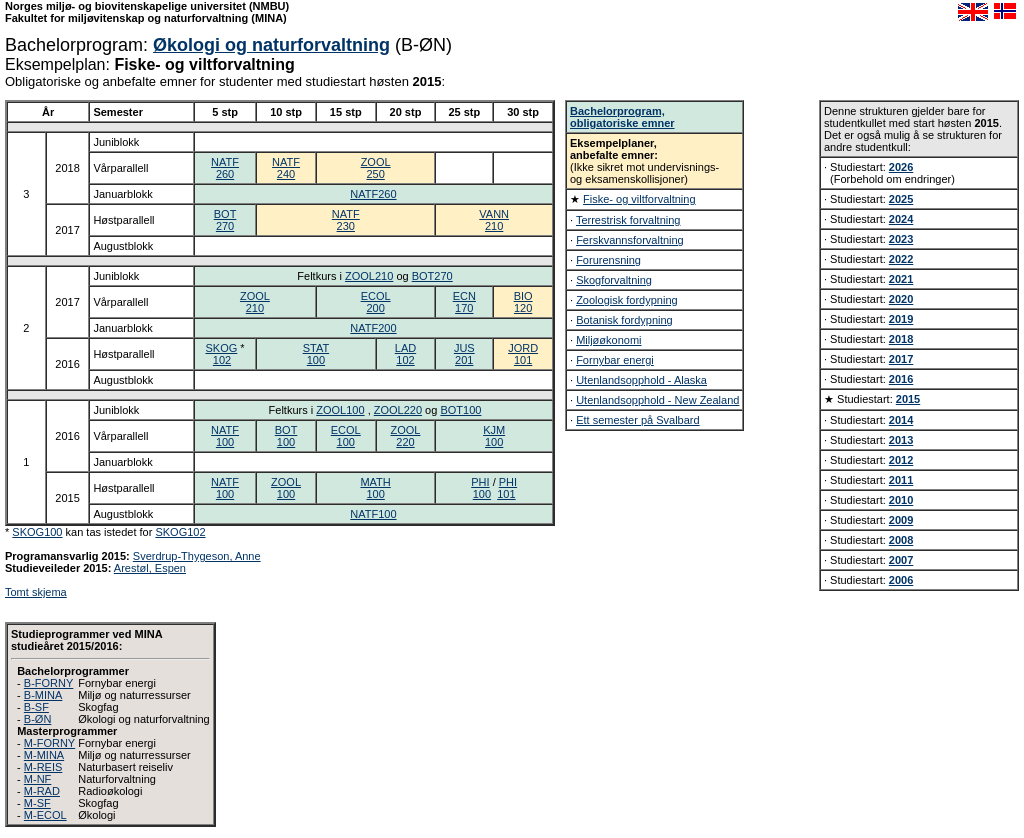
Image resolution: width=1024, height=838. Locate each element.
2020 (901, 299)
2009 (901, 520)
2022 (901, 259)
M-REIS (43, 767)
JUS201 (464, 354)
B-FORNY (49, 683)
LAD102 (405, 354)
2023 (901, 239)
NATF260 (225, 168)
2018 (901, 339)
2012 (901, 460)
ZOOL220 (398, 410)
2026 (901, 167)
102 (222, 360)
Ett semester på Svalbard (638, 420)
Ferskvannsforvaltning (630, 240)
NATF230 (346, 220)
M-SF (37, 803)
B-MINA (43, 695)
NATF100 (225, 436)
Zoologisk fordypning (627, 300)
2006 (901, 580)
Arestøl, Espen (150, 568)
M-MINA (44, 755)
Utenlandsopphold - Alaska (641, 380)
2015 (908, 399)
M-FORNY (49, 743)
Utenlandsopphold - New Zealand (657, 400)
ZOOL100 (340, 410)
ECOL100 (346, 436)
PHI (480, 482)
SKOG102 (180, 532)
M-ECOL (45, 815)
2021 (901, 279)
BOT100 (460, 410)
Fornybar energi (615, 360)
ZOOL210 (369, 276)
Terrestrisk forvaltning (628, 220)
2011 (901, 480)
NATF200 (373, 328)
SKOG (221, 348)
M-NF (38, 779)
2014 (901, 420)
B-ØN (38, 719)
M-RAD (42, 791)
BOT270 (225, 220)
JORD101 (523, 354)
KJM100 (494, 436)
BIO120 (523, 302)
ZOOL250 (376, 168)
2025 (901, 199)
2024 (901, 219)
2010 (901, 500)
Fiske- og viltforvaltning (639, 199)
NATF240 (286, 168)
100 (482, 494)
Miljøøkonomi (608, 340)
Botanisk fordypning (624, 320)
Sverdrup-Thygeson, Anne (197, 556)
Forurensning (608, 260)
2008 (901, 540)
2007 (901, 560)
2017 (901, 359)
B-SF (36, 707)
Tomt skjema (36, 592)
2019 (901, 319)
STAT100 (316, 354)
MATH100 (375, 488)
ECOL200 (376, 302)
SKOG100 (37, 532)
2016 (901, 379)
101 (506, 494)
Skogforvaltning (614, 280)
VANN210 (494, 220)
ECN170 (464, 302)
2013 (901, 440)
